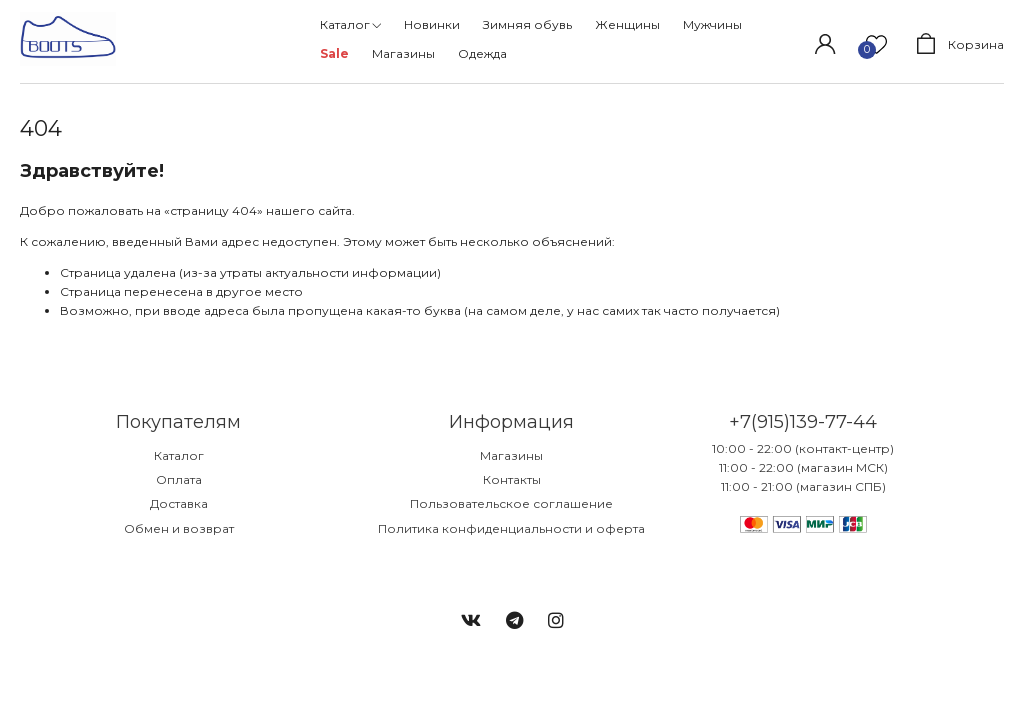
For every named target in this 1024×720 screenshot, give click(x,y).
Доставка (179, 503)
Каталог (179, 455)
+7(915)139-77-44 (803, 422)
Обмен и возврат (179, 528)
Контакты (512, 479)
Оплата (179, 479)
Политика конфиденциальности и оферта (511, 528)
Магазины (511, 455)
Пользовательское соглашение (511, 503)
